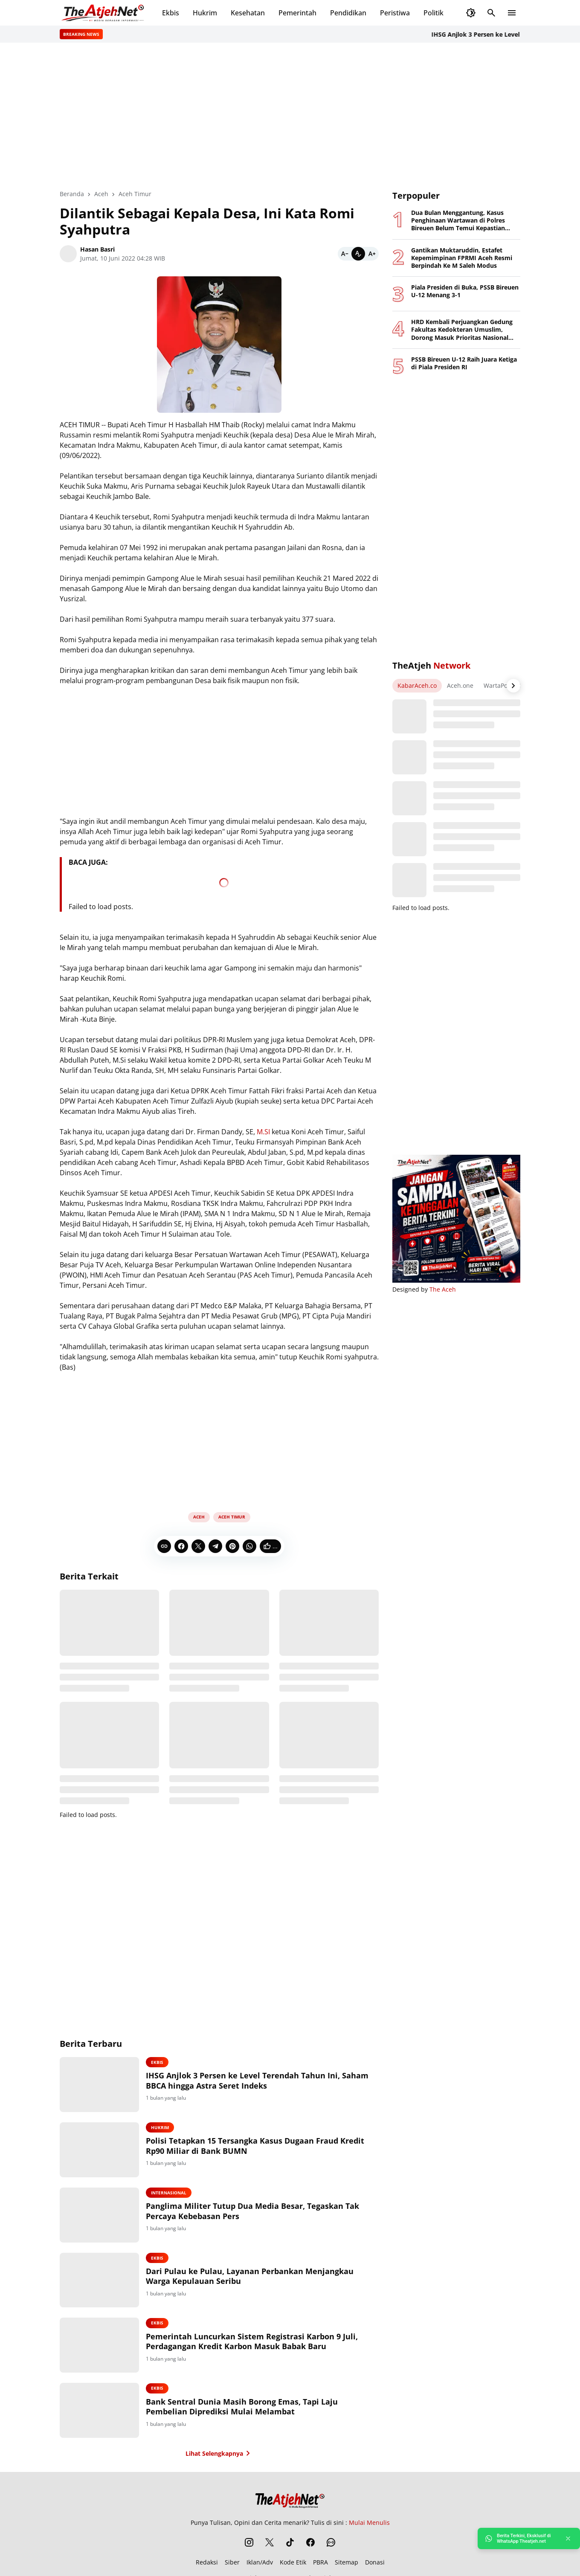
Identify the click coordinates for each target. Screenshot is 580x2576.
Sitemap (346, 2565)
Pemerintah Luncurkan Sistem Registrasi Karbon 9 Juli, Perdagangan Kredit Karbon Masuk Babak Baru (256, 2343)
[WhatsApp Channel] (330, 2545)
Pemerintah (297, 12)
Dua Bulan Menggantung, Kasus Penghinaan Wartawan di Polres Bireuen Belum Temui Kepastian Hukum (458, 220)
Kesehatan (248, 12)
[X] (198, 1546)
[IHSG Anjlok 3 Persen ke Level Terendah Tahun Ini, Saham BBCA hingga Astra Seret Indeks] (101, 2084)
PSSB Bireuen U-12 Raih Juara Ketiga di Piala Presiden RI (464, 363)
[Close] (568, 2538)
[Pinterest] (232, 1546)
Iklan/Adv (259, 2565)
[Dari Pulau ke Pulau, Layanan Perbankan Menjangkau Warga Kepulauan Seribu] (101, 2281)
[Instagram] (249, 2545)
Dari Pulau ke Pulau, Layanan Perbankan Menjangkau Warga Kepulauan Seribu (253, 2277)
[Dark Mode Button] (470, 12)
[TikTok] (290, 2545)
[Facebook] (181, 1546)
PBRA (320, 2565)
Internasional (172, 2193)
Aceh (199, 1517)
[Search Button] (491, 12)
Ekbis (170, 12)
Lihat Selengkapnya (219, 2456)
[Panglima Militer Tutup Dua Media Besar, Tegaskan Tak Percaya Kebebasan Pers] (101, 2216)
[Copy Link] (164, 1546)
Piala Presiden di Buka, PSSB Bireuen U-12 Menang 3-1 (465, 291)
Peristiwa (395, 12)
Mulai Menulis (369, 2525)
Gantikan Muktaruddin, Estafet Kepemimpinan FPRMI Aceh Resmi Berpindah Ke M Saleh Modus (461, 257)
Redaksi (207, 2565)
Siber (232, 2565)
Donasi (375, 2565)
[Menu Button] (511, 12)
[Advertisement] (290, 116)
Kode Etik (293, 2565)
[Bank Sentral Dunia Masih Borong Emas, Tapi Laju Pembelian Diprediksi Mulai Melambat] (101, 2413)
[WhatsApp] (249, 1546)
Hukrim (205, 12)
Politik (433, 12)
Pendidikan (348, 12)
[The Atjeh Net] (289, 2501)
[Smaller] (344, 254)
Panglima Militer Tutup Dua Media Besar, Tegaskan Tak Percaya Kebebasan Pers (256, 2212)
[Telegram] (215, 1546)
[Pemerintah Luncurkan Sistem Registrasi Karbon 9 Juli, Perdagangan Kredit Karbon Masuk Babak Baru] (101, 2347)
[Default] (358, 254)
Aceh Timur (231, 1517)
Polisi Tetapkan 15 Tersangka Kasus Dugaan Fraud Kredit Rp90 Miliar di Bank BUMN (259, 2146)
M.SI (263, 1131)
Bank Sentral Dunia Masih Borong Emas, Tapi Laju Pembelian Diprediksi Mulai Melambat (246, 2409)
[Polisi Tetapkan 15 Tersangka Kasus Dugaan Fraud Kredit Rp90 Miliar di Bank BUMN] (101, 2150)
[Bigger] (372, 254)
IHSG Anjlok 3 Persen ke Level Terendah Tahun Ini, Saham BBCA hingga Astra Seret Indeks (261, 2080)
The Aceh (442, 1289)
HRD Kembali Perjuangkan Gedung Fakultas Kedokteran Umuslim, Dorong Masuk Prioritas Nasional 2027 (462, 330)
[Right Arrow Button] (513, 686)
